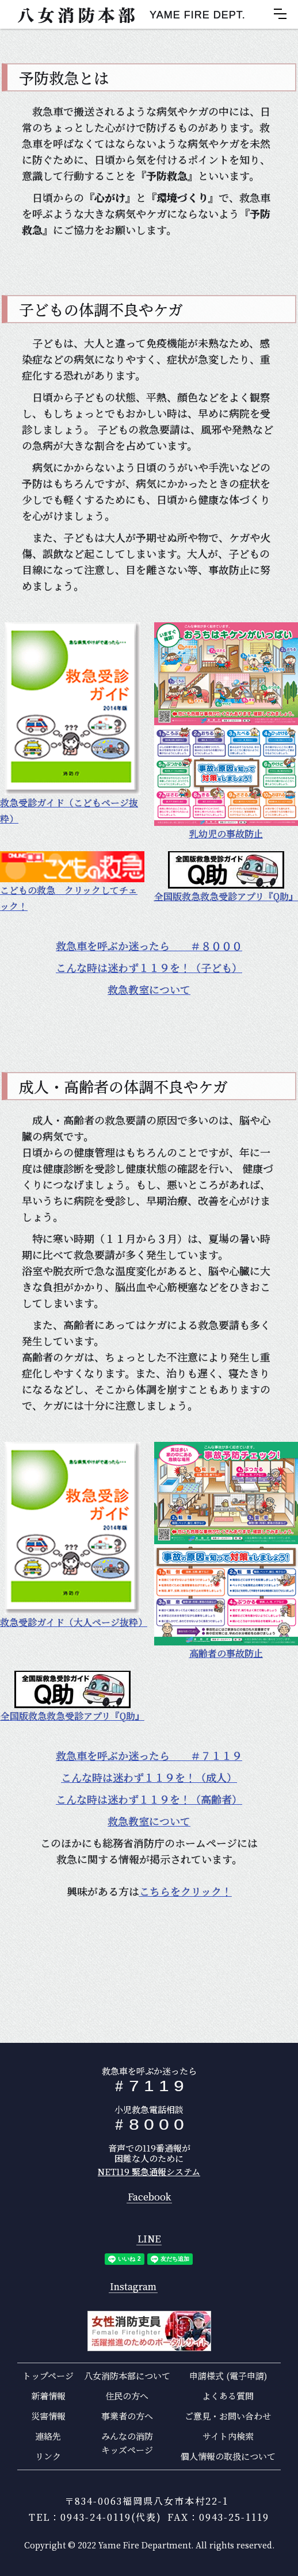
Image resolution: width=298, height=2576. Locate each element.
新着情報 (48, 2396)
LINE (149, 2239)
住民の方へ (126, 2396)
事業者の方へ (127, 2416)
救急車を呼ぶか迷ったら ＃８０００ (149, 945)
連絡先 (48, 2436)
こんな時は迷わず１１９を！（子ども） (149, 967)
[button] (280, 14)
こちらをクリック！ (185, 1891)
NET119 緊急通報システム (149, 2171)
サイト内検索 (228, 2436)
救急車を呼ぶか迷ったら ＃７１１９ (149, 1755)
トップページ (48, 2376)
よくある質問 (228, 2396)
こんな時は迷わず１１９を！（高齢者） (149, 1799)
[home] (126, 14)
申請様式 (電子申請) (228, 2376)
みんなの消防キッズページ (127, 2443)
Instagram (133, 2287)
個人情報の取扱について (228, 2456)
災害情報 (48, 2416)
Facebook (149, 2197)
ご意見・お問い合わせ (228, 2416)
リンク (48, 2456)
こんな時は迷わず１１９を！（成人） (149, 1777)
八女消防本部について (127, 2376)
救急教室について (149, 989)
